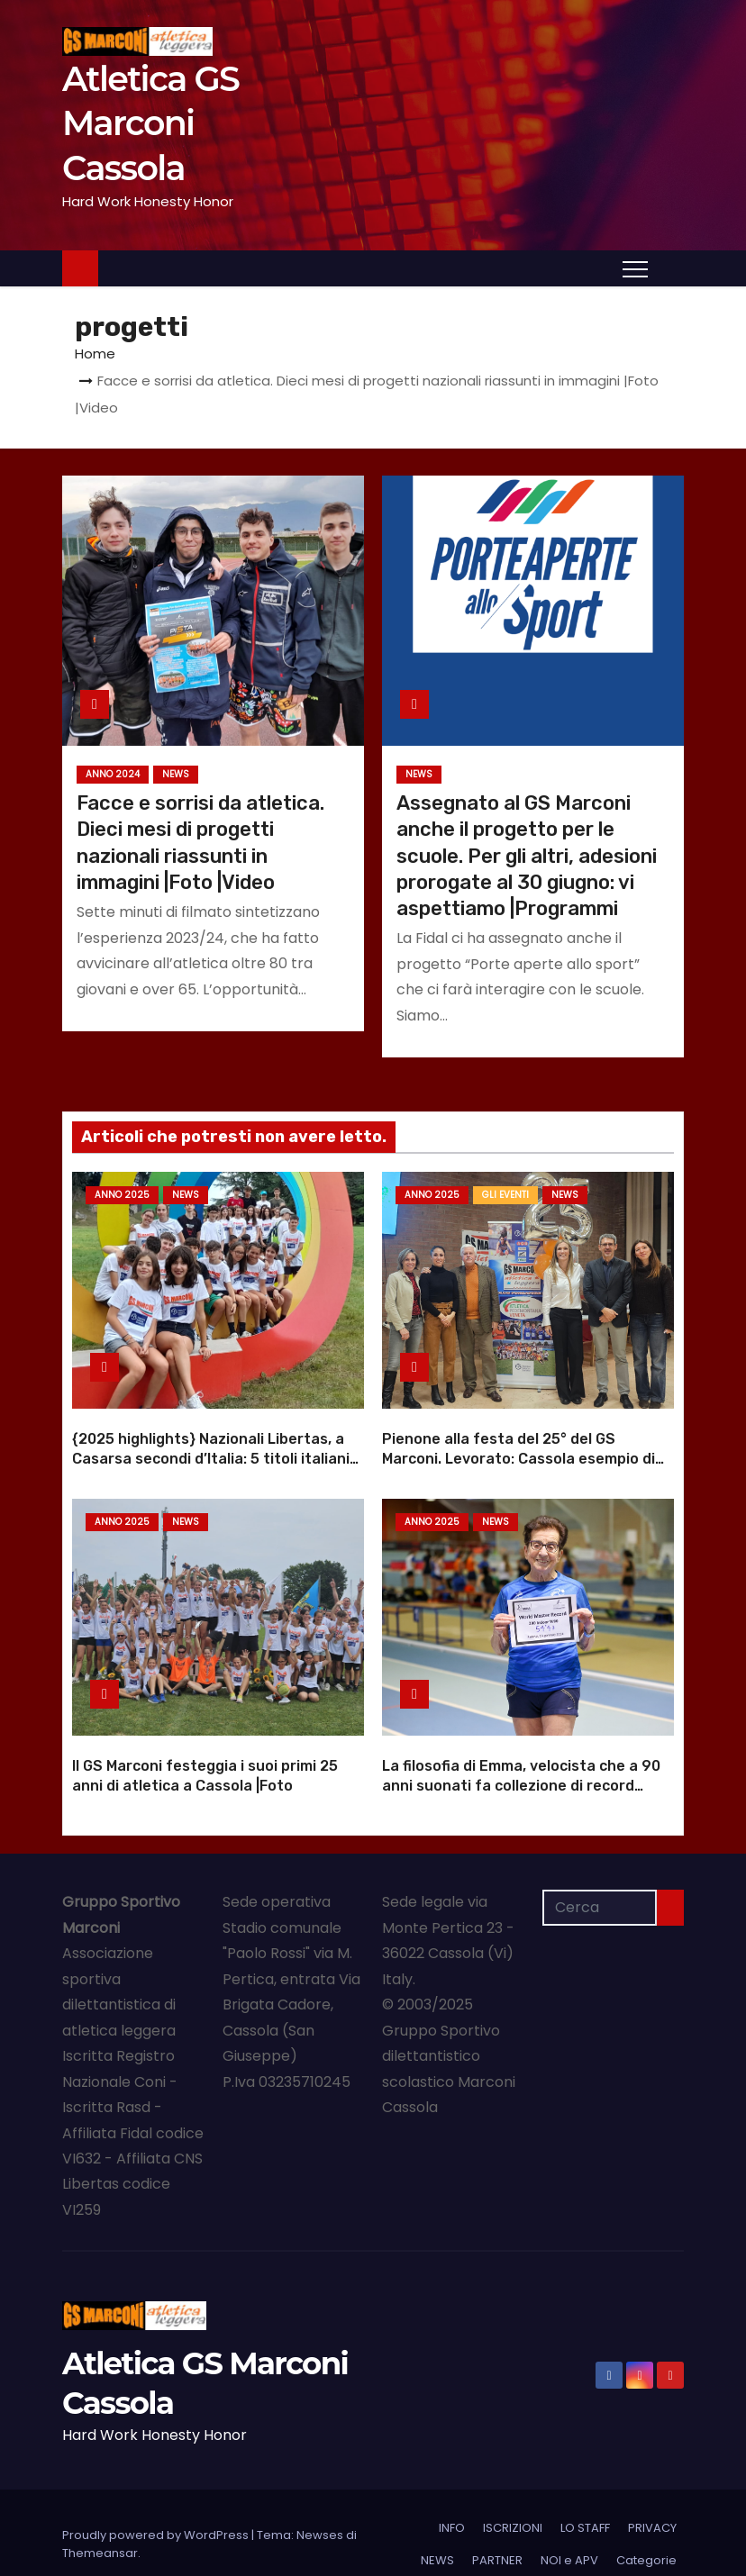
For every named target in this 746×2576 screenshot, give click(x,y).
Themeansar (100, 2529)
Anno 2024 (113, 774)
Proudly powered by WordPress (156, 2511)
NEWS (175, 774)
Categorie (646, 2536)
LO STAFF (585, 2504)
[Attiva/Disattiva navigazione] (635, 268)
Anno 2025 (122, 1195)
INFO (452, 2504)
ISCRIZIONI (512, 2504)
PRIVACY (652, 2504)
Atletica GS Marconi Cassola (150, 123)
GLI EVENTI (505, 1195)
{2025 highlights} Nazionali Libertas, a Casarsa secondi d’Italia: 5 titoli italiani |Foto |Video (211, 1446)
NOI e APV (569, 2536)
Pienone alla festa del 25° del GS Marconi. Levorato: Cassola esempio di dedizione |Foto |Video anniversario (518, 1446)
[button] (670, 267)
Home (95, 353)
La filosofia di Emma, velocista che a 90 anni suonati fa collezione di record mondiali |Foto (521, 1762)
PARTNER (497, 2536)
